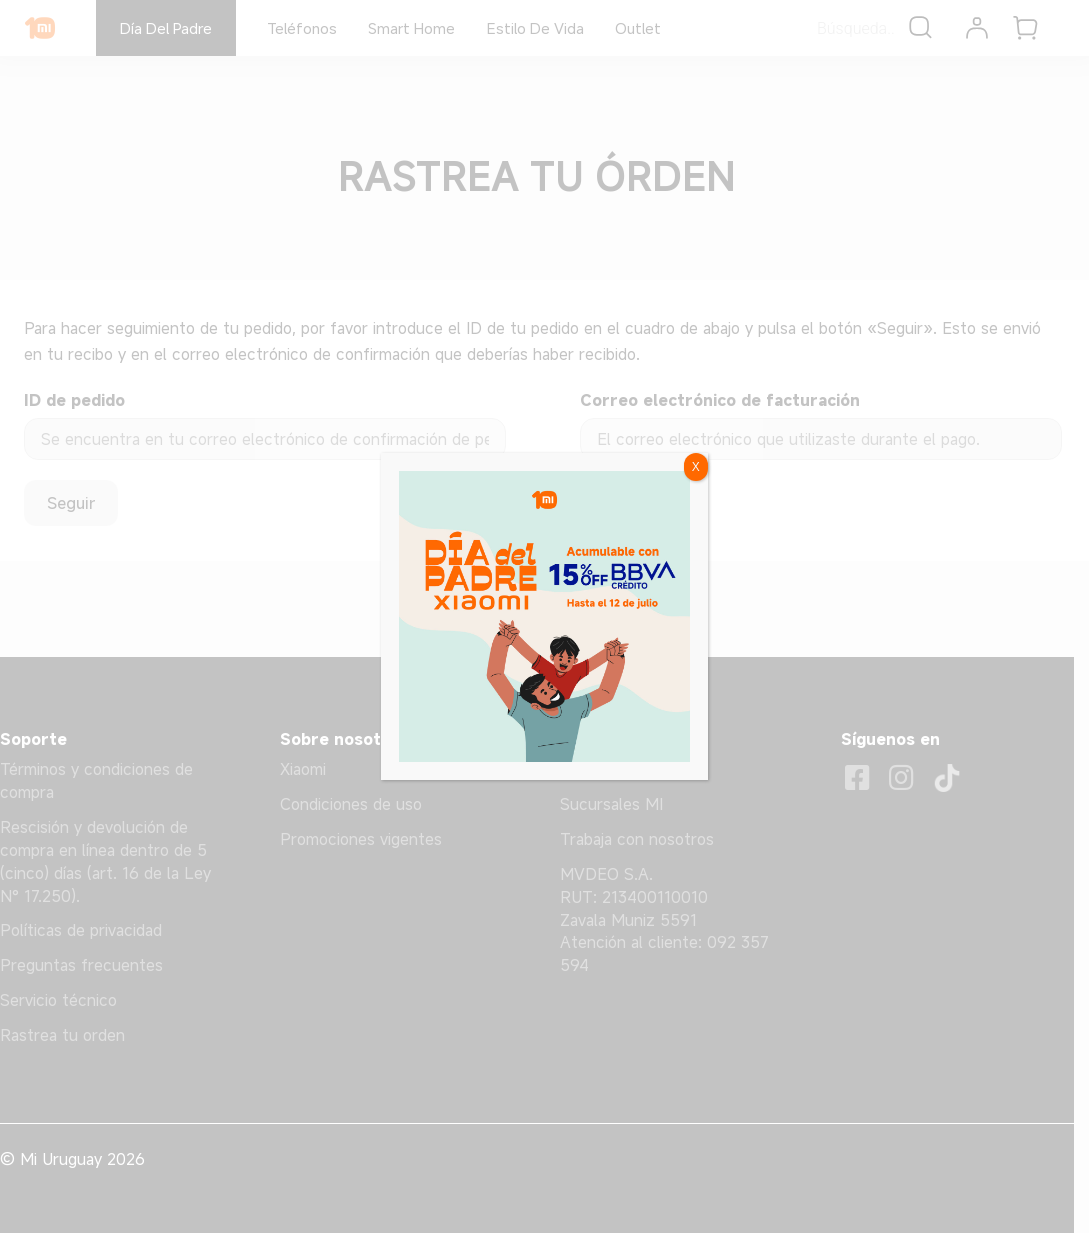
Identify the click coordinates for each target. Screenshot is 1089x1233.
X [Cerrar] (696, 467)
